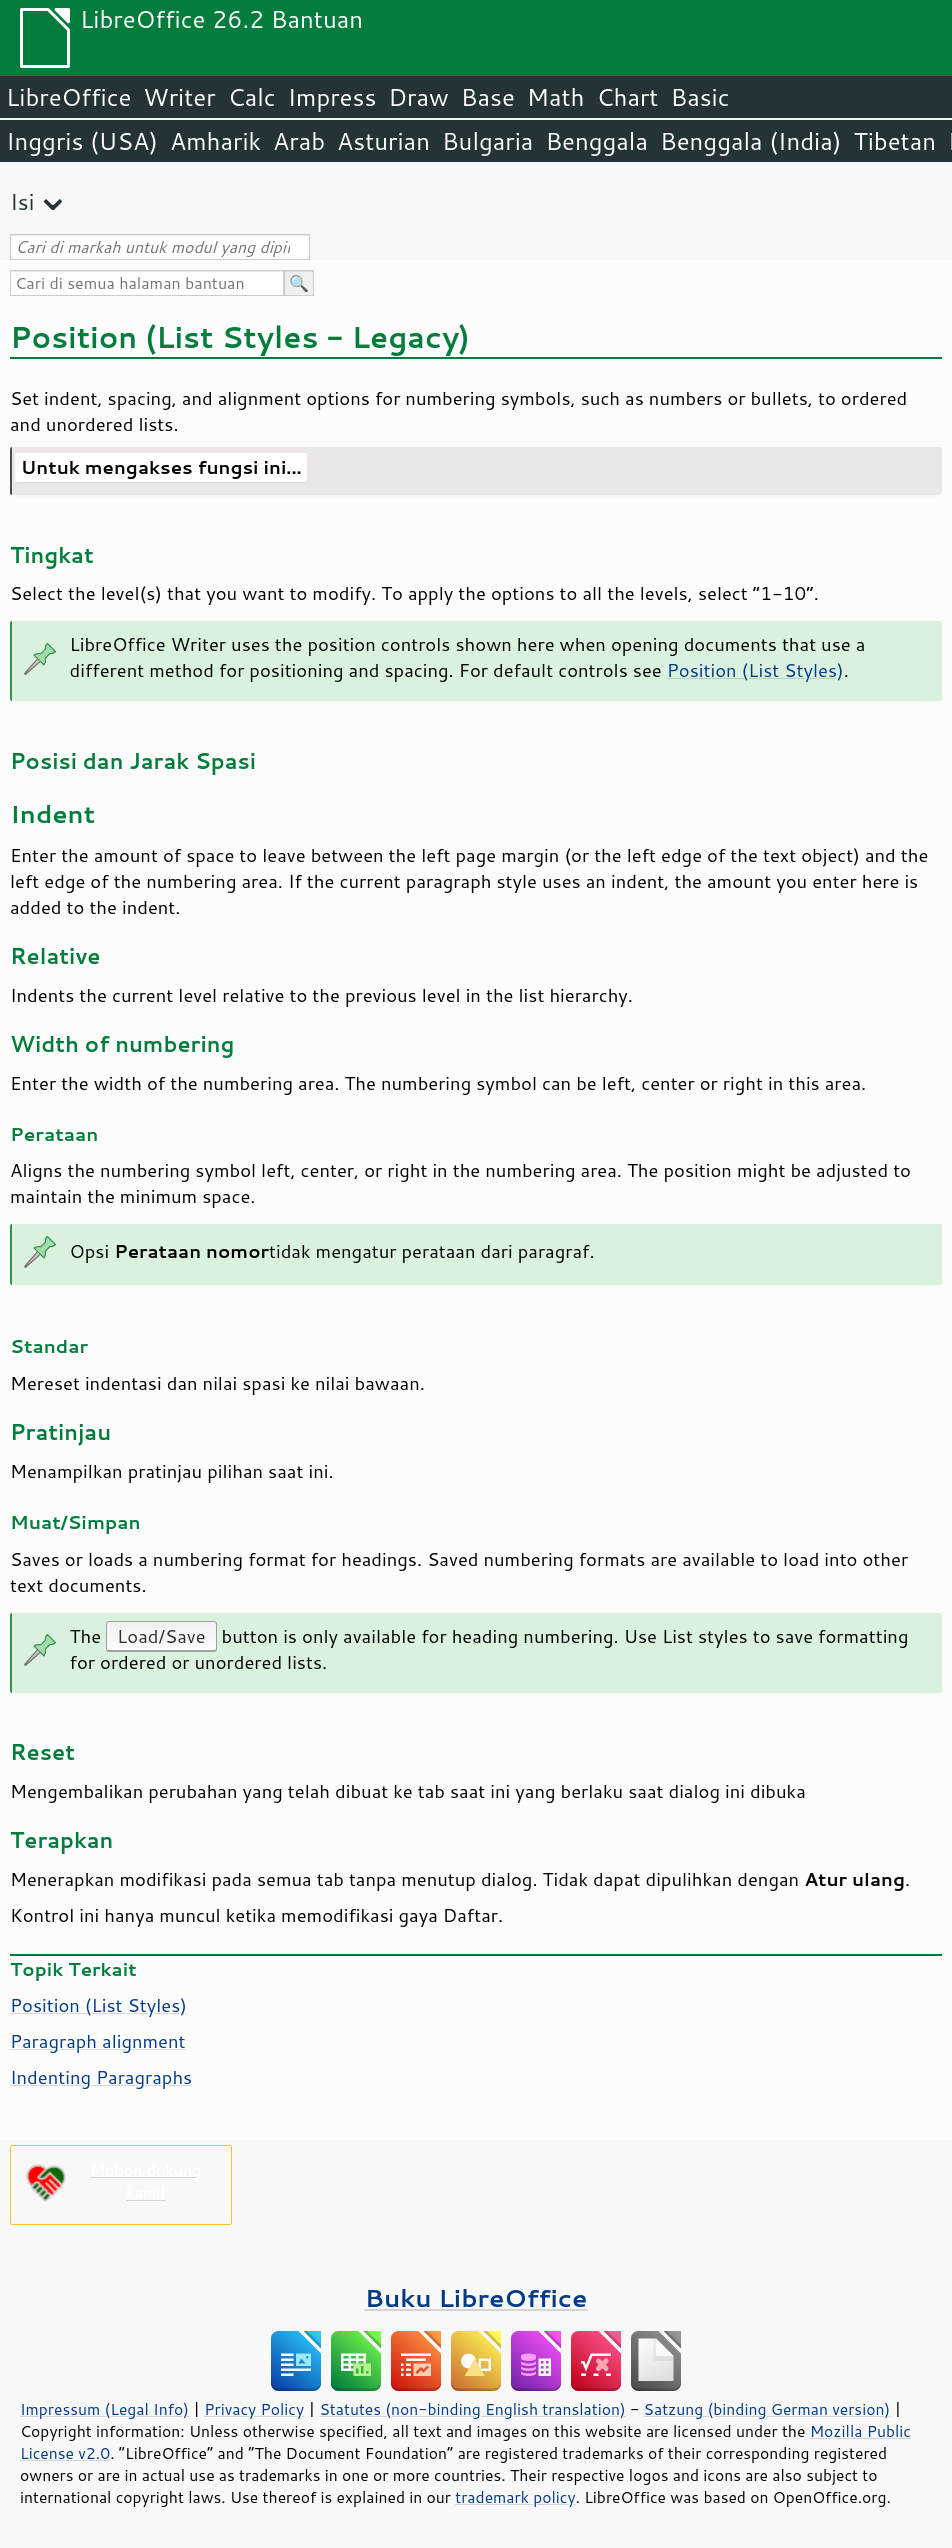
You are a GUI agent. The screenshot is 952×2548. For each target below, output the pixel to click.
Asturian (383, 141)
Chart (627, 97)
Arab (299, 141)
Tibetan (894, 141)
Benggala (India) (751, 141)
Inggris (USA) (82, 141)
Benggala (596, 141)
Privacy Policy (254, 2409)
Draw (418, 97)
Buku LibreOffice (476, 2297)
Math (556, 97)
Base (488, 97)
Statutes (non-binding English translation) (472, 2409)
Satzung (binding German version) (767, 2409)
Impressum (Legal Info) (104, 2409)
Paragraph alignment (98, 2041)
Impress (332, 97)
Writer (179, 97)
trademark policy (515, 2497)
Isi (22, 201)
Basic (699, 97)
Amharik (215, 141)
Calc (252, 97)
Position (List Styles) (755, 670)
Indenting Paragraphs (101, 2077)
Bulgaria (487, 141)
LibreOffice (68, 97)
